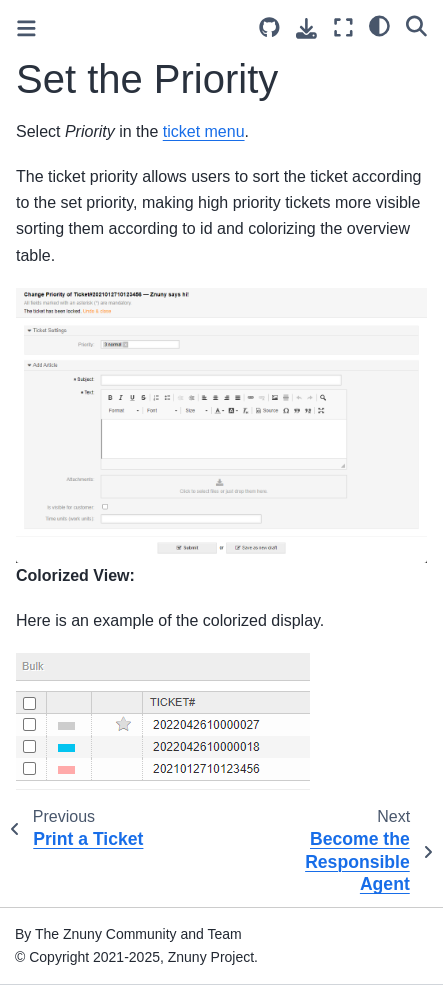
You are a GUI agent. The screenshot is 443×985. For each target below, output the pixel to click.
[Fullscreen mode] (343, 27)
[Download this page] (306, 28)
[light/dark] (379, 25)
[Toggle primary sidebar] (26, 28)
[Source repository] (269, 27)
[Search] (416, 25)
